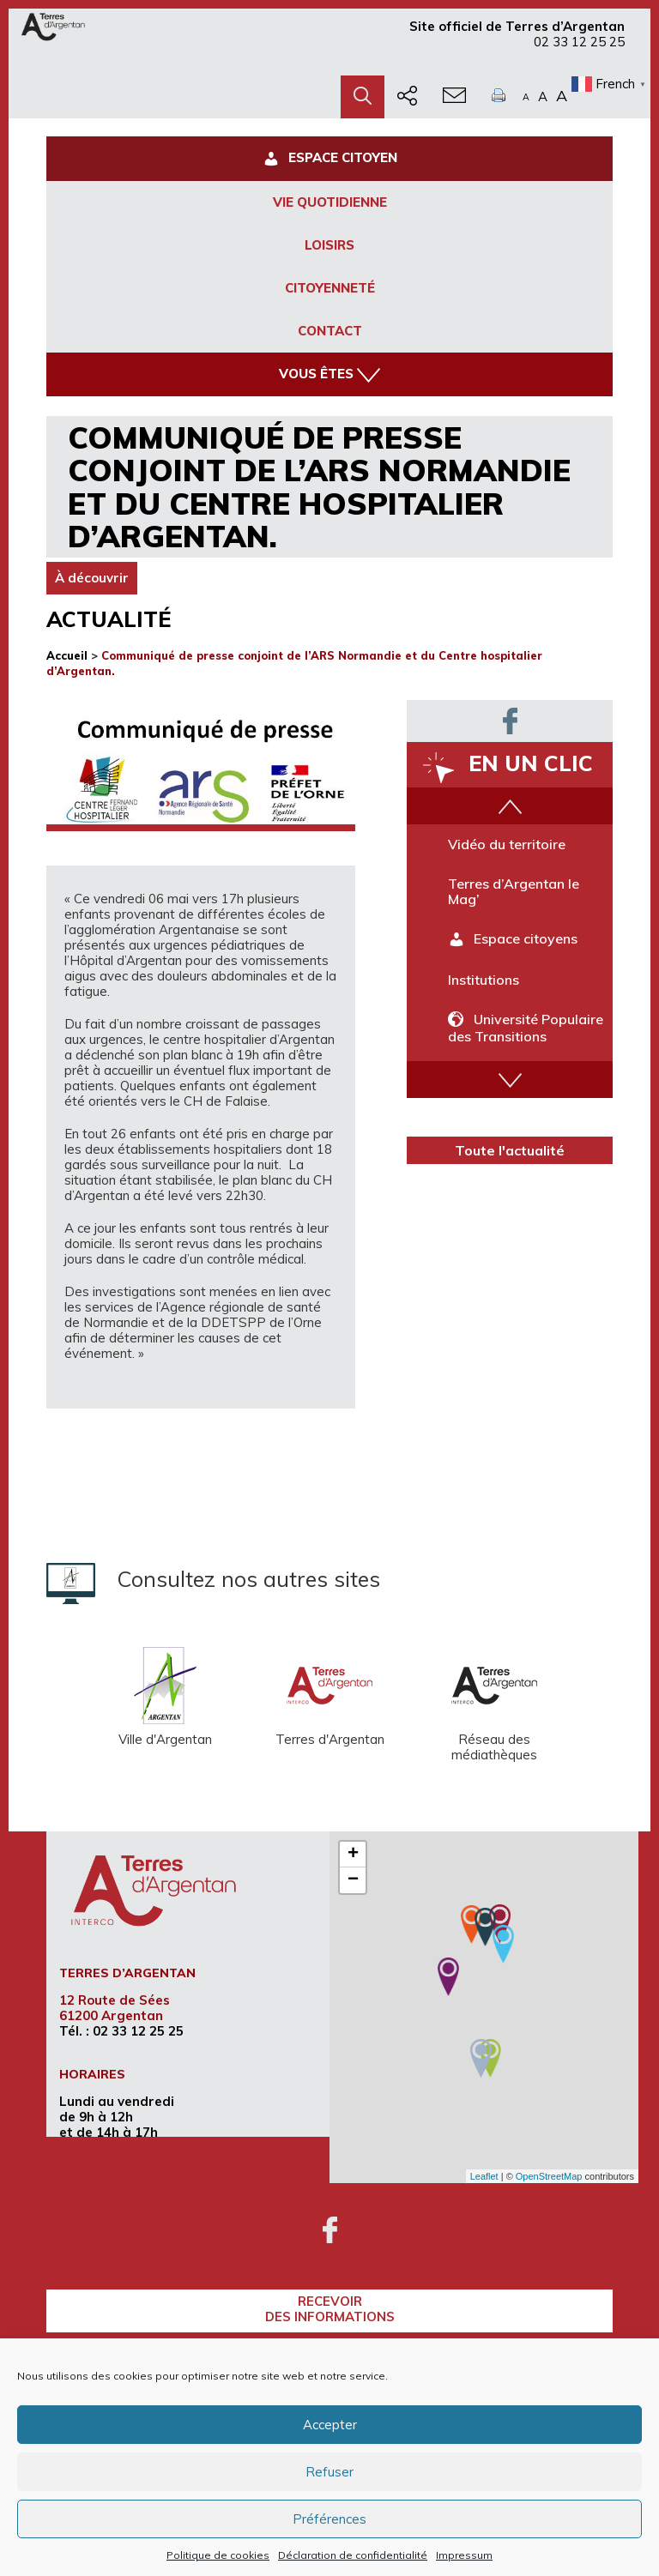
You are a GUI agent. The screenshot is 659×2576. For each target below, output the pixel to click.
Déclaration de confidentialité (352, 2555)
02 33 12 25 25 (579, 41)
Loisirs (329, 245)
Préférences (329, 2519)
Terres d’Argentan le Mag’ (513, 891)
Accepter (330, 2424)
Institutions (483, 979)
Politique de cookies (217, 2555)
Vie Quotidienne (330, 202)
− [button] (353, 1880)
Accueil (67, 655)
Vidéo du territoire (506, 844)
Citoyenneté (330, 288)
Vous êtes (329, 374)
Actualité (108, 619)
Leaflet (484, 2176)
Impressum (464, 2555)
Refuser (329, 2472)
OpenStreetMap (549, 2176)
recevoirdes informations (330, 2309)
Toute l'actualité (510, 1150)
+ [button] (353, 1854)
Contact (330, 331)
